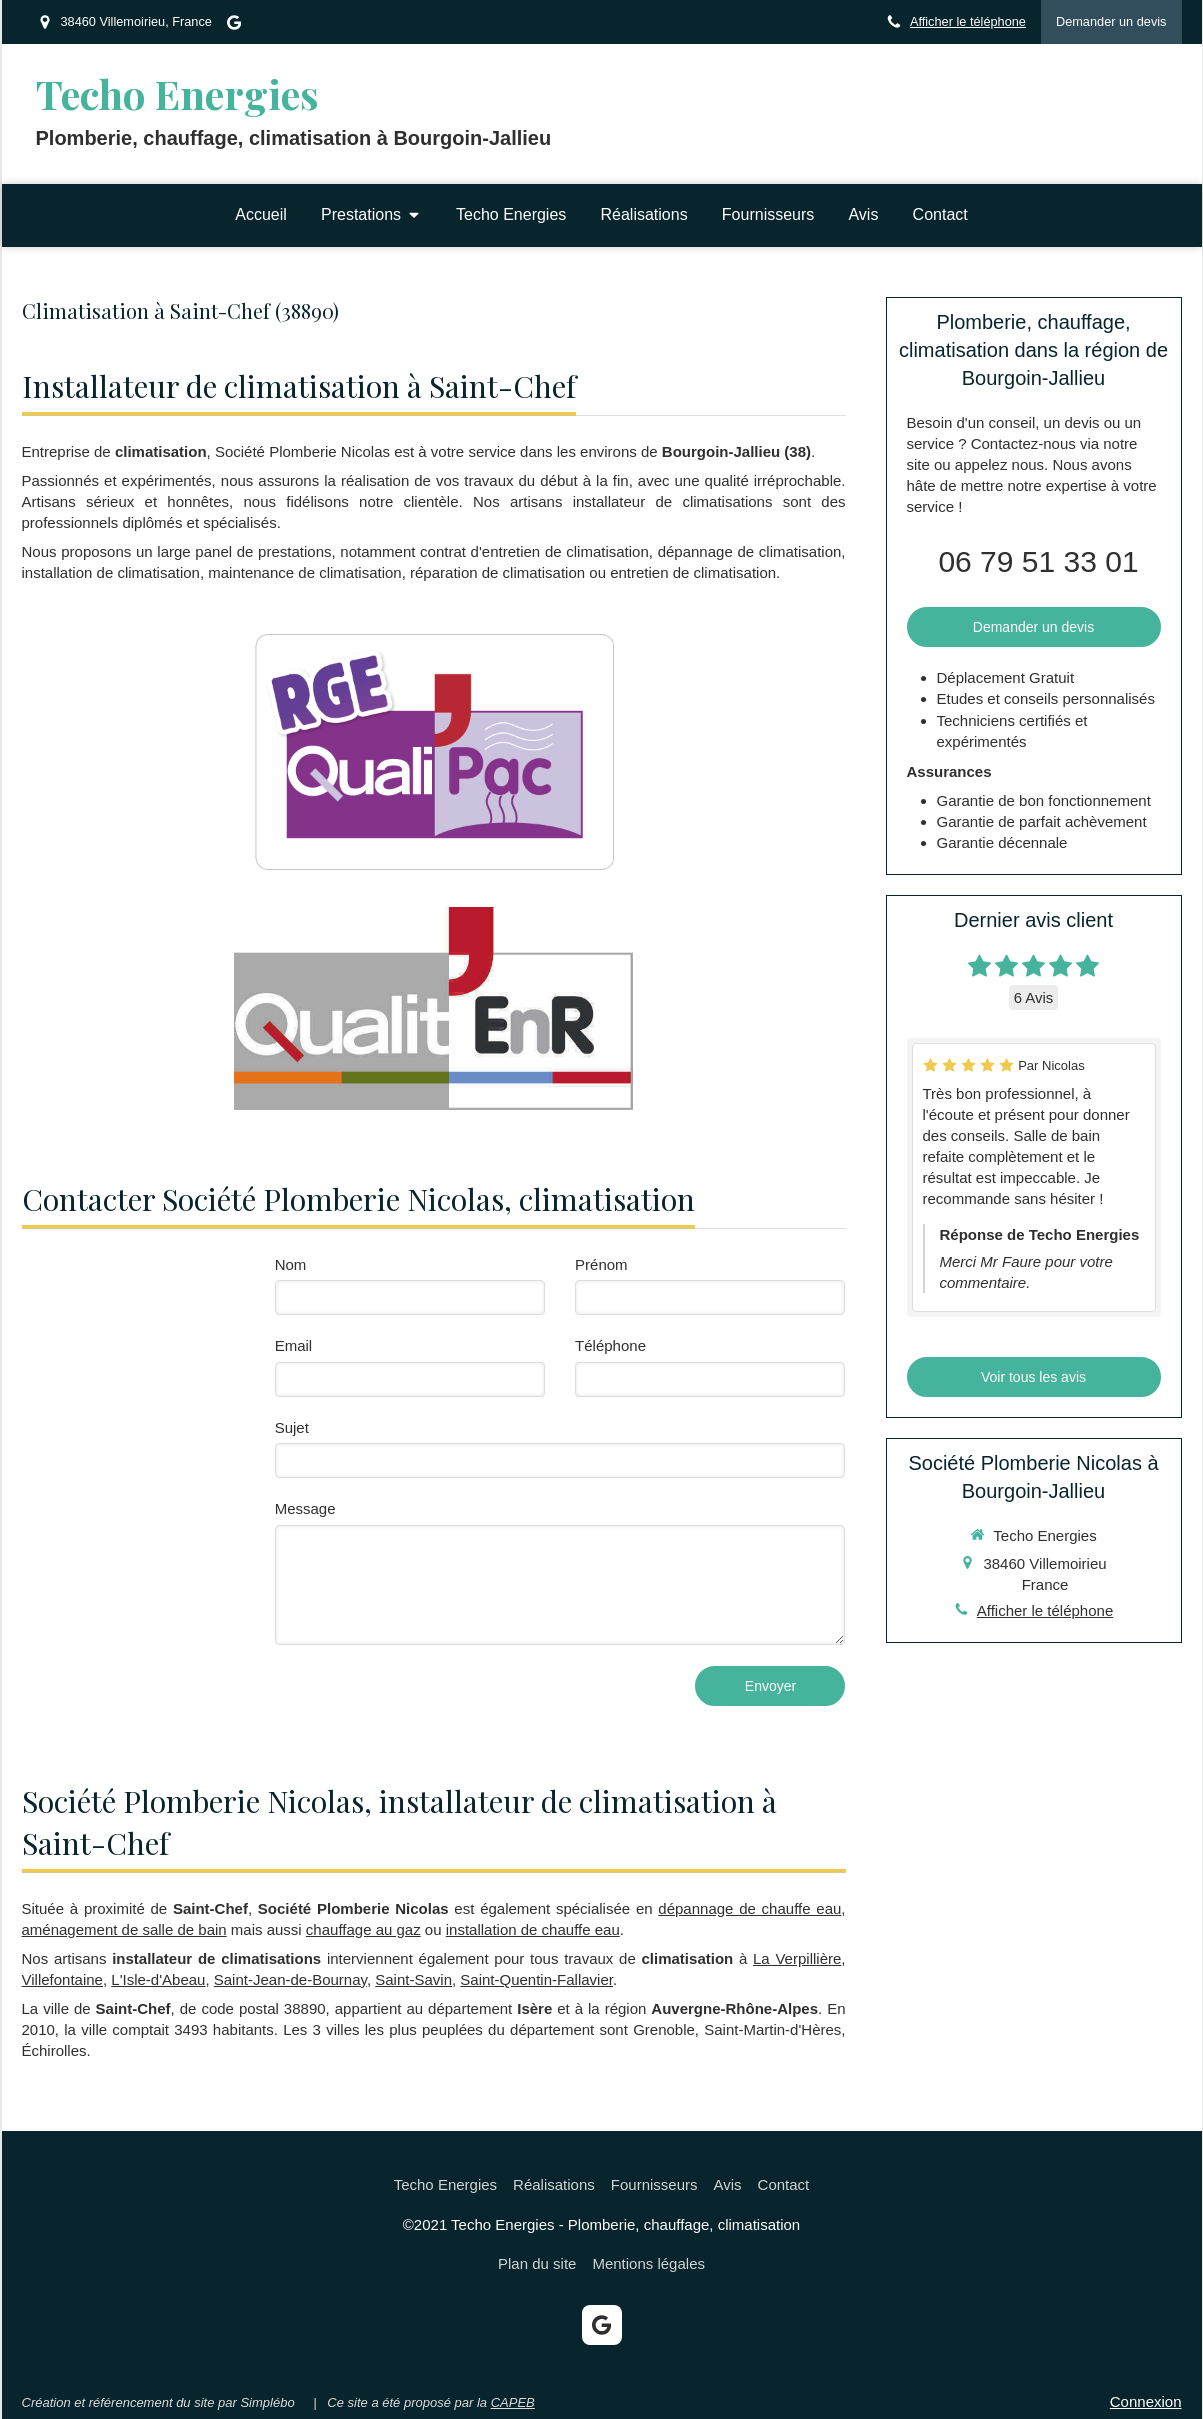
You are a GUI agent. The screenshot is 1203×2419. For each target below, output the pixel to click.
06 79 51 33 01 (1038, 561)
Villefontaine (62, 1979)
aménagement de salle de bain (124, 1929)
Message (305, 1508)
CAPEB (513, 2402)
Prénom (601, 1264)
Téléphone (610, 1345)
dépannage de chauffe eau (749, 1908)
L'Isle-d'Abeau (158, 1979)
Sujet (292, 1427)
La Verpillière (797, 1958)
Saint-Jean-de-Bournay (290, 1979)
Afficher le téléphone (968, 21)
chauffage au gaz (363, 1929)
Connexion (1146, 2401)
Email (294, 1345)
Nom (291, 1264)
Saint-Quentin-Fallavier (536, 1979)
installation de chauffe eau (533, 1929)
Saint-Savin (413, 1979)
